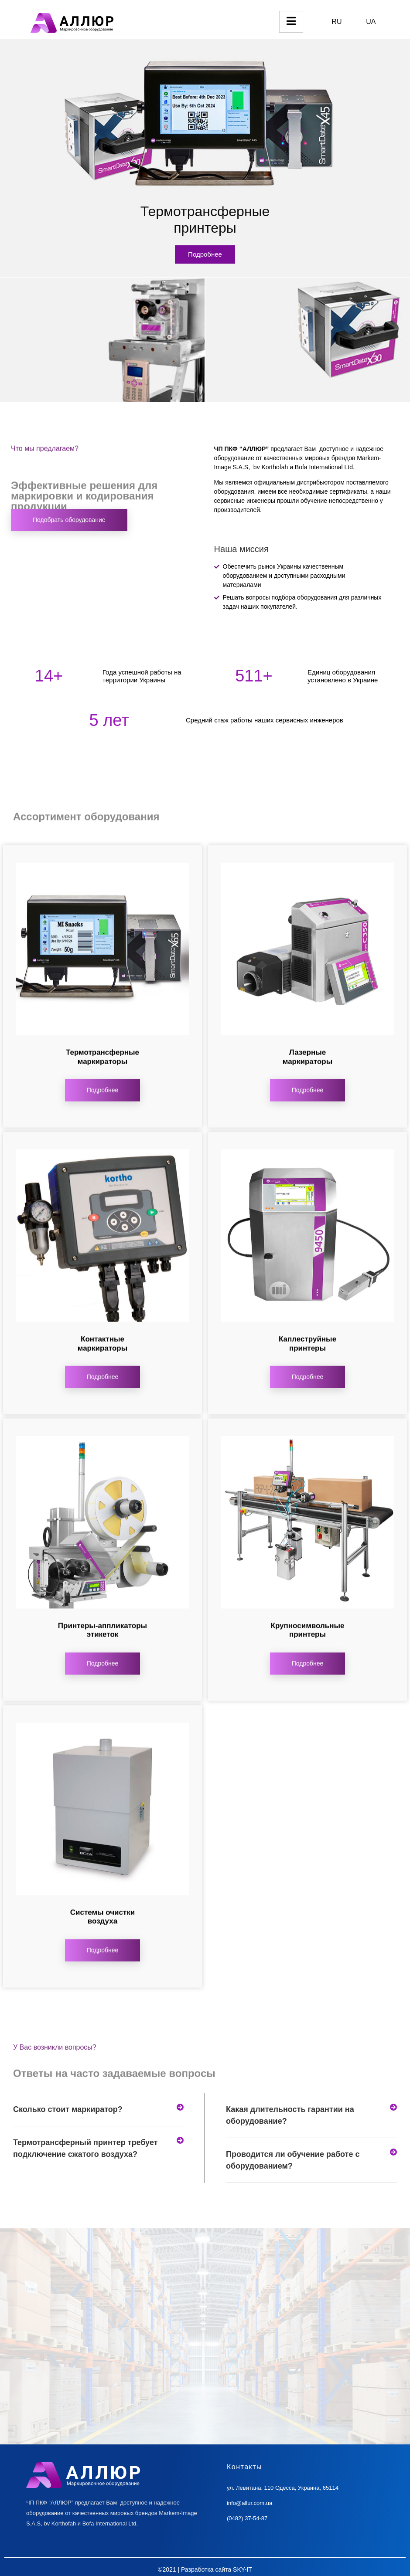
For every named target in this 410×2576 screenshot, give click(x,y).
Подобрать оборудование (69, 519)
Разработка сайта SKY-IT (216, 2569)
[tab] (98, 2109)
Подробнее (205, 254)
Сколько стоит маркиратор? (68, 2109)
